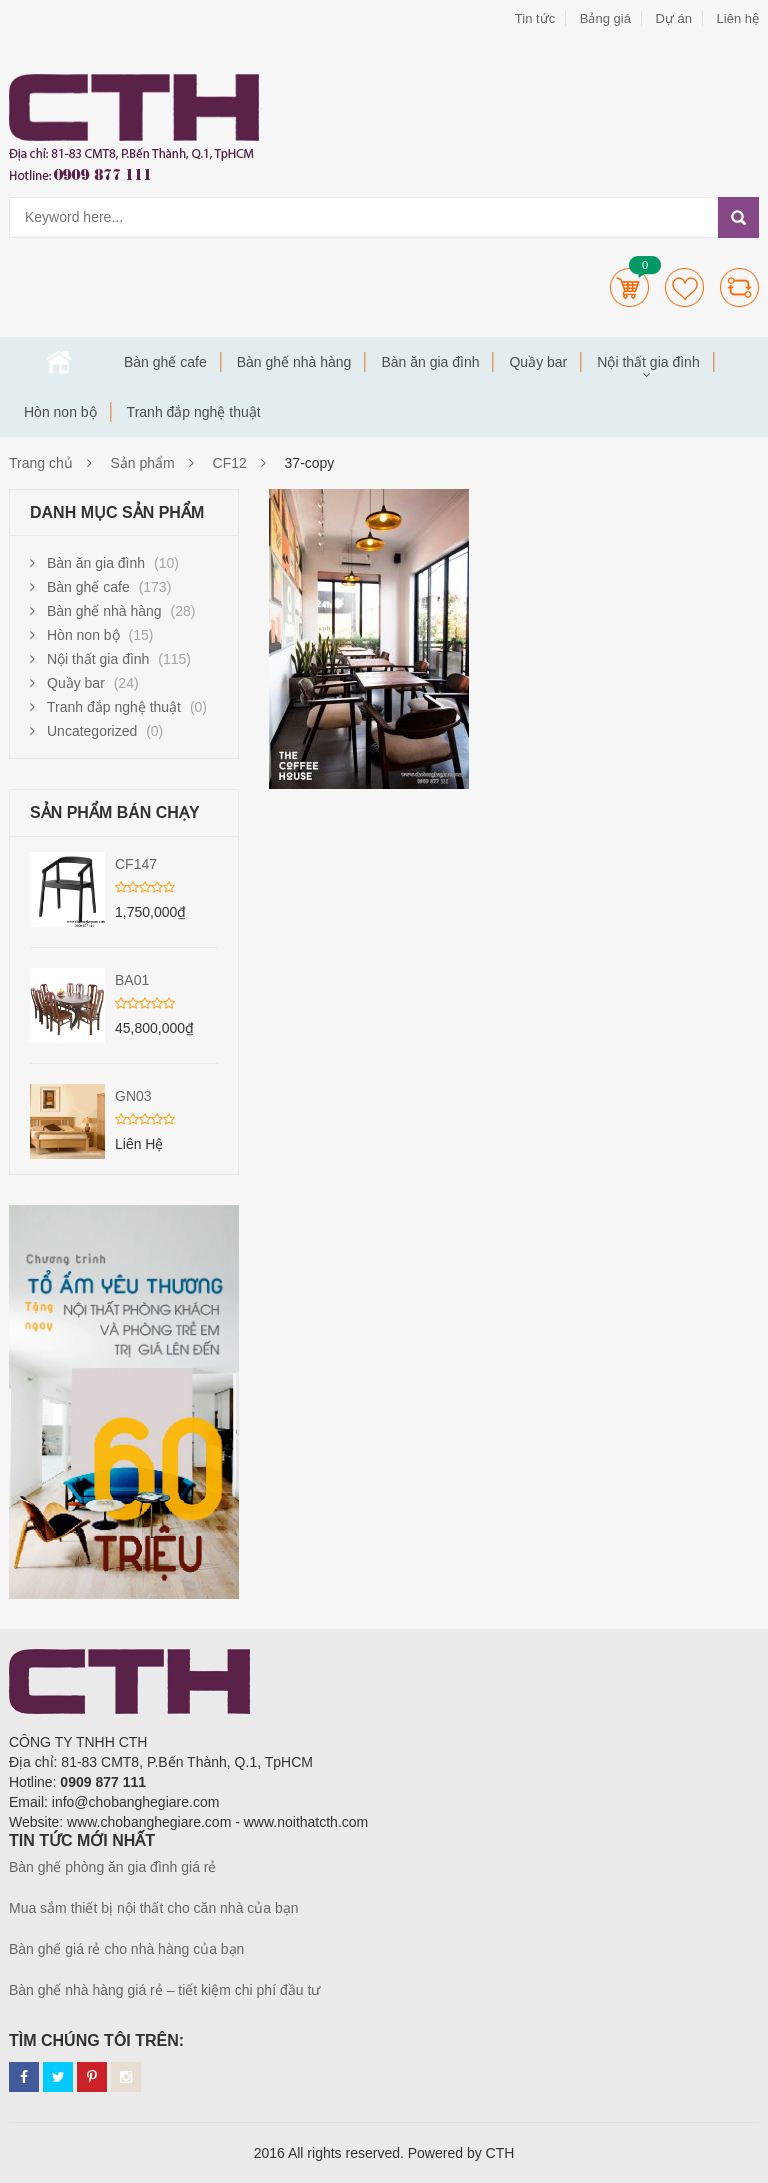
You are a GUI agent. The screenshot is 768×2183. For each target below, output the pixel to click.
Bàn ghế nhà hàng (294, 362)
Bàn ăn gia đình (430, 362)
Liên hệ (738, 18)
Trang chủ (59, 362)
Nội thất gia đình (648, 362)
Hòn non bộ (60, 412)
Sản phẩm (143, 463)
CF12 (230, 463)
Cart (629, 287)
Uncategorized (92, 731)
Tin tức (535, 18)
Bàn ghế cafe (165, 362)
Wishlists (684, 287)
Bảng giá (605, 18)
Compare (739, 287)
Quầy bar (538, 362)
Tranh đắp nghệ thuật (194, 412)
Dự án (673, 18)
